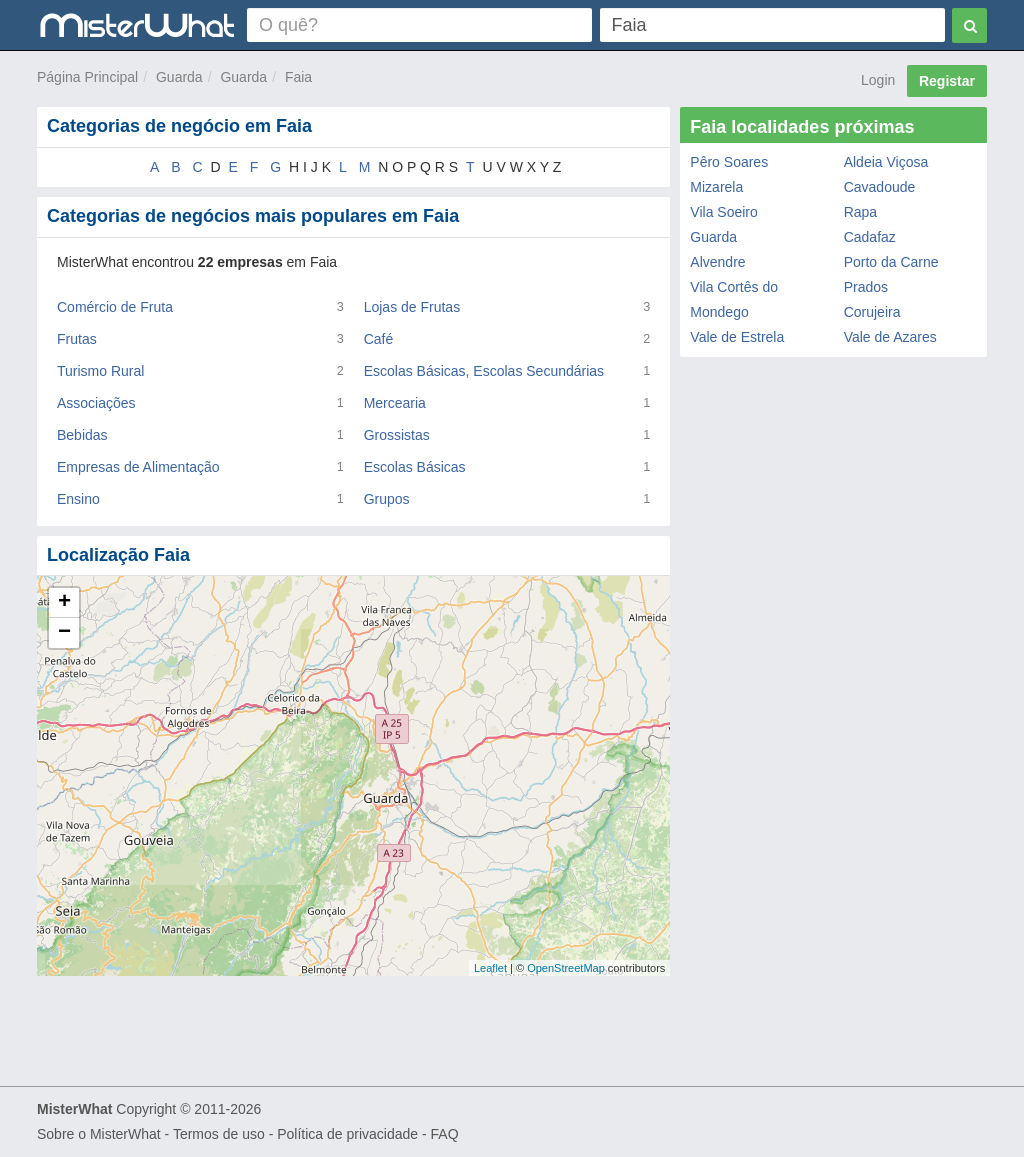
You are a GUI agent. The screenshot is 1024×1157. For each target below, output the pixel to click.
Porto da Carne (891, 262)
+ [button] (64, 603)
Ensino (78, 499)
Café (379, 339)
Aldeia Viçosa (886, 162)
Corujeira (872, 312)
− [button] (64, 633)
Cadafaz (870, 237)
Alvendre (717, 262)
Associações (96, 403)
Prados (866, 287)
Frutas (77, 339)
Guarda (179, 77)
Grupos (387, 499)
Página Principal (87, 77)
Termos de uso (219, 1134)
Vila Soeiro (723, 212)
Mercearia (395, 403)
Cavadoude (880, 187)
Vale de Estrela (737, 337)
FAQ (445, 1134)
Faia (298, 77)
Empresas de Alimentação (138, 467)
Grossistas (397, 435)
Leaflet (490, 968)
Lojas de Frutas (412, 307)
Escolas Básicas (415, 467)
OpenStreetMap (566, 968)
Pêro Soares (729, 162)
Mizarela (716, 187)
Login (878, 80)
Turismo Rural (100, 371)
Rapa (860, 212)
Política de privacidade (347, 1134)
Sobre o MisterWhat (99, 1134)
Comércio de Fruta (115, 307)
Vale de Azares (890, 337)
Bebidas (82, 435)
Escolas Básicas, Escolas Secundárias (484, 371)
